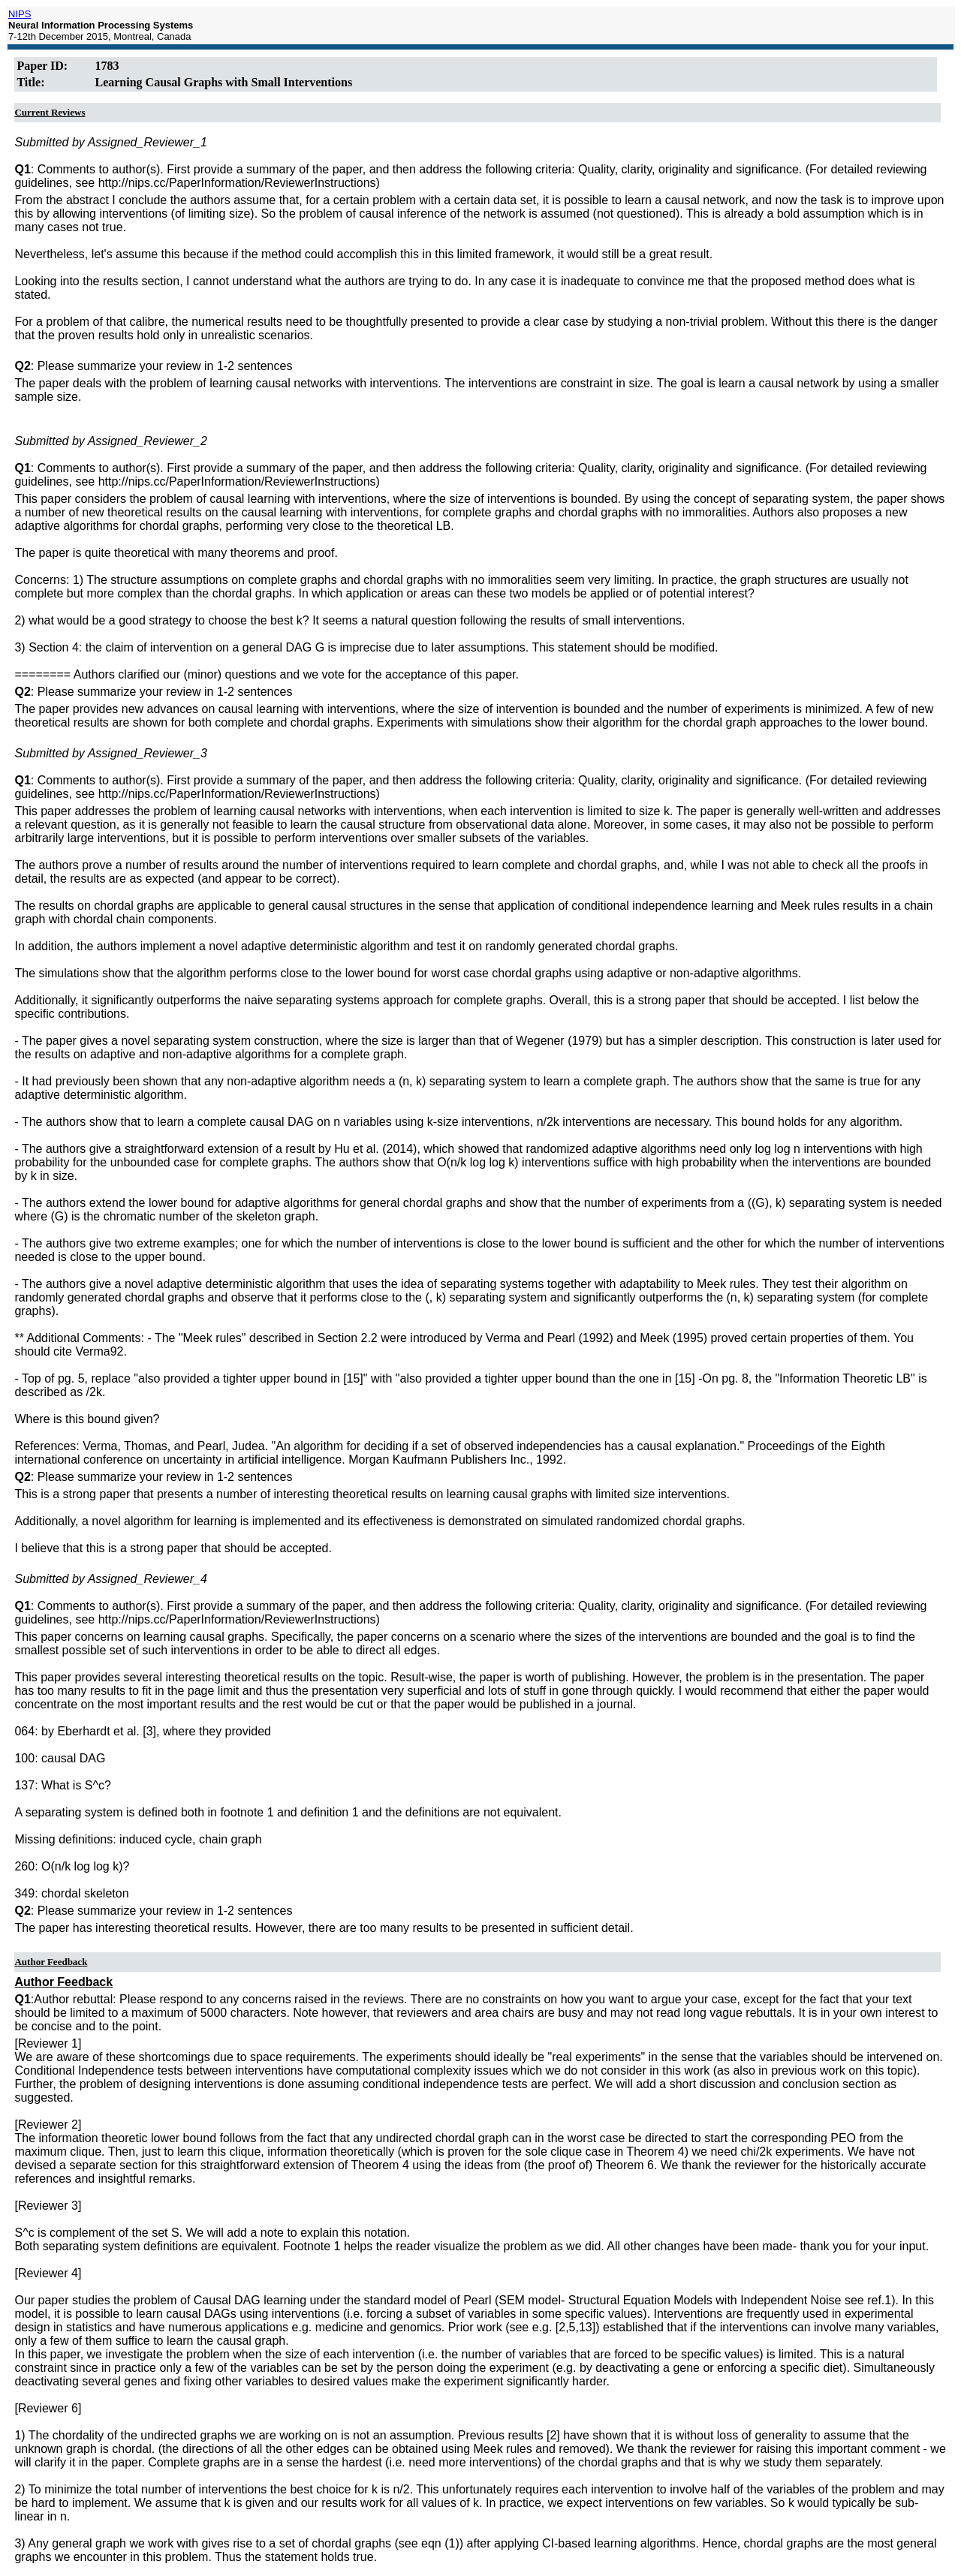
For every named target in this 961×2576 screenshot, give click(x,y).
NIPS (19, 14)
